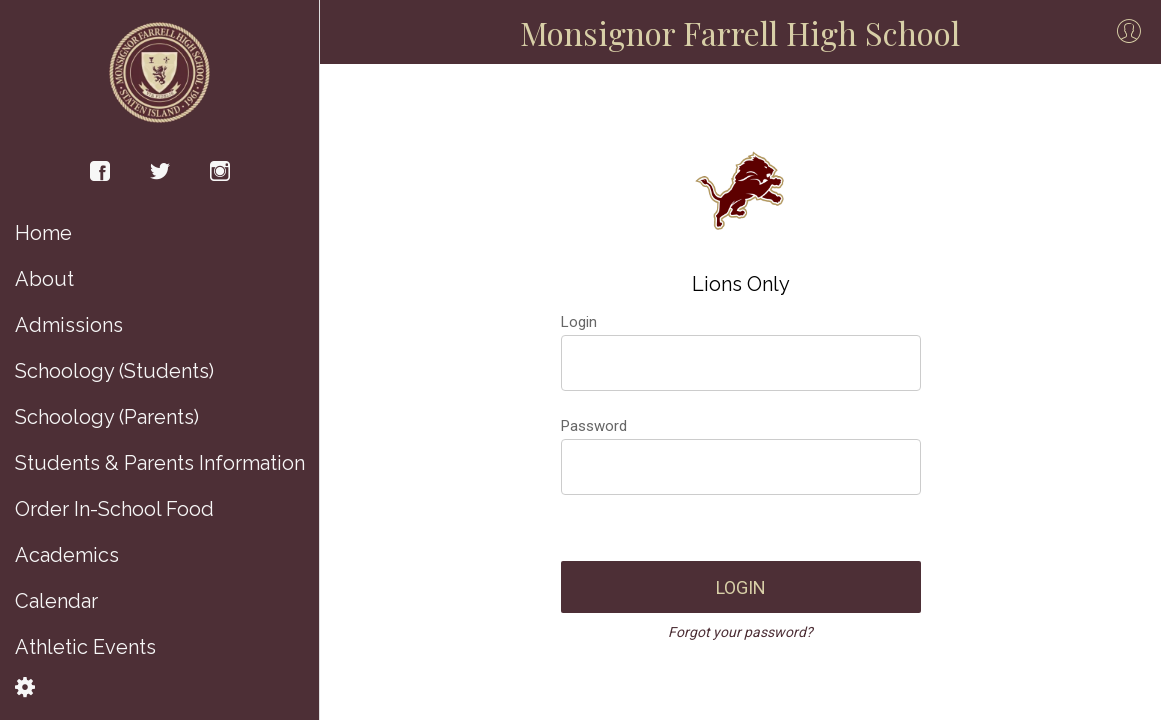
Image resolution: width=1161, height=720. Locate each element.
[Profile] (1129, 32)
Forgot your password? (740, 632)
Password (594, 426)
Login (579, 322)
